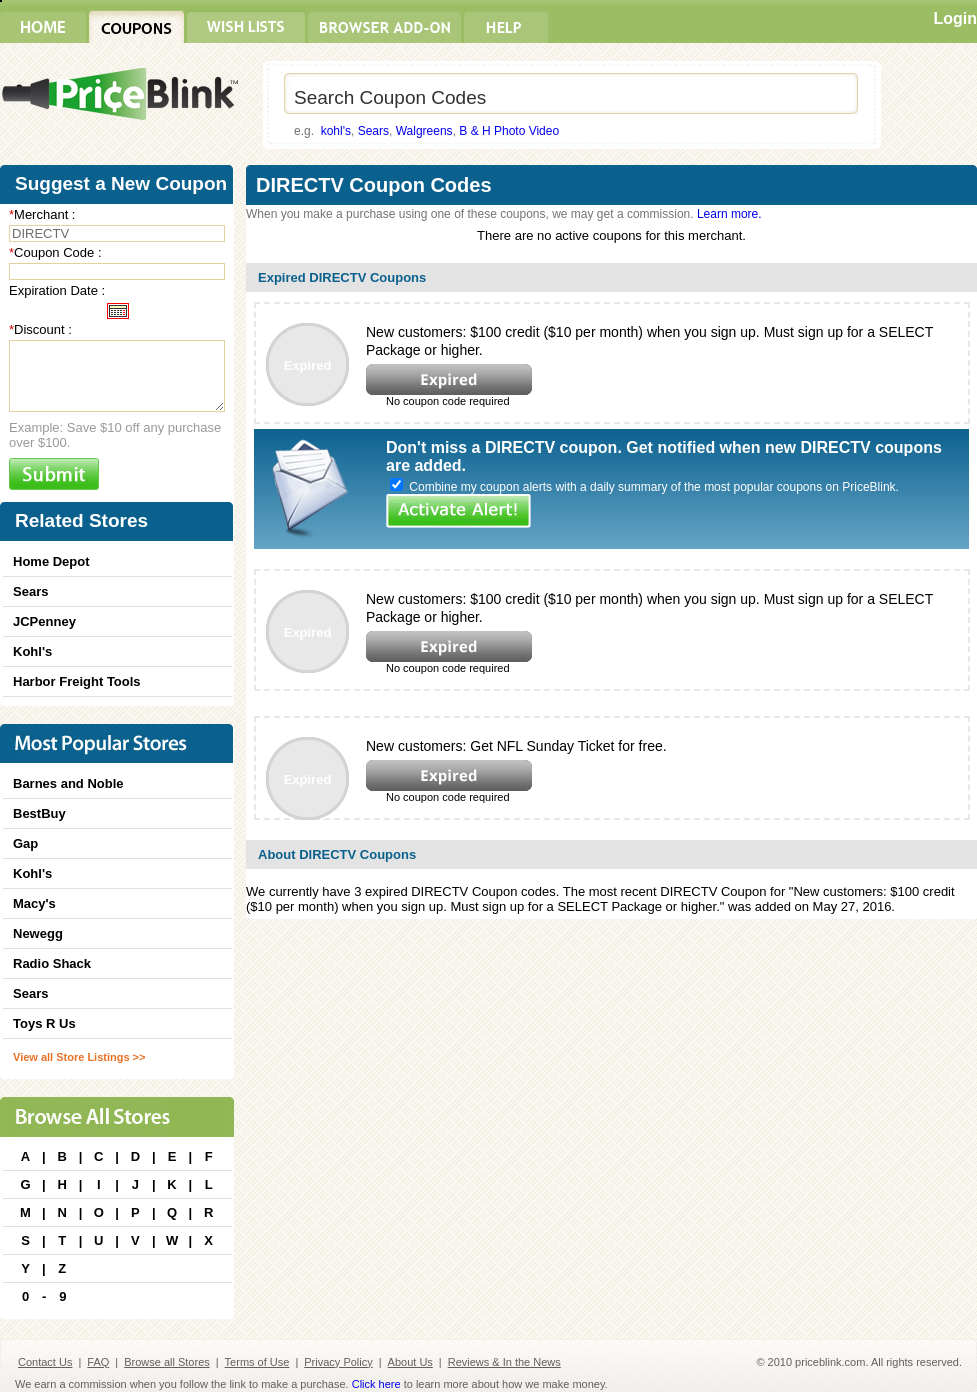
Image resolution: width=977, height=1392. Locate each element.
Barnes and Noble (68, 783)
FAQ (98, 1362)
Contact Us (45, 1362)
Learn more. (729, 214)
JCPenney (44, 621)
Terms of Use (257, 1362)
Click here (376, 1384)
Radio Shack (52, 963)
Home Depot (51, 561)
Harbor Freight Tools (77, 681)
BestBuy (39, 813)
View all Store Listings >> (79, 1057)
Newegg (38, 933)
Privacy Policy (338, 1362)
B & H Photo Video (509, 131)
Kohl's (32, 651)
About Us (410, 1362)
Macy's (34, 903)
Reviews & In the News (504, 1362)
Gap (25, 843)
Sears (373, 131)
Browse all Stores (167, 1362)
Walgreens (424, 131)
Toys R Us (44, 1023)
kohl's (336, 131)
